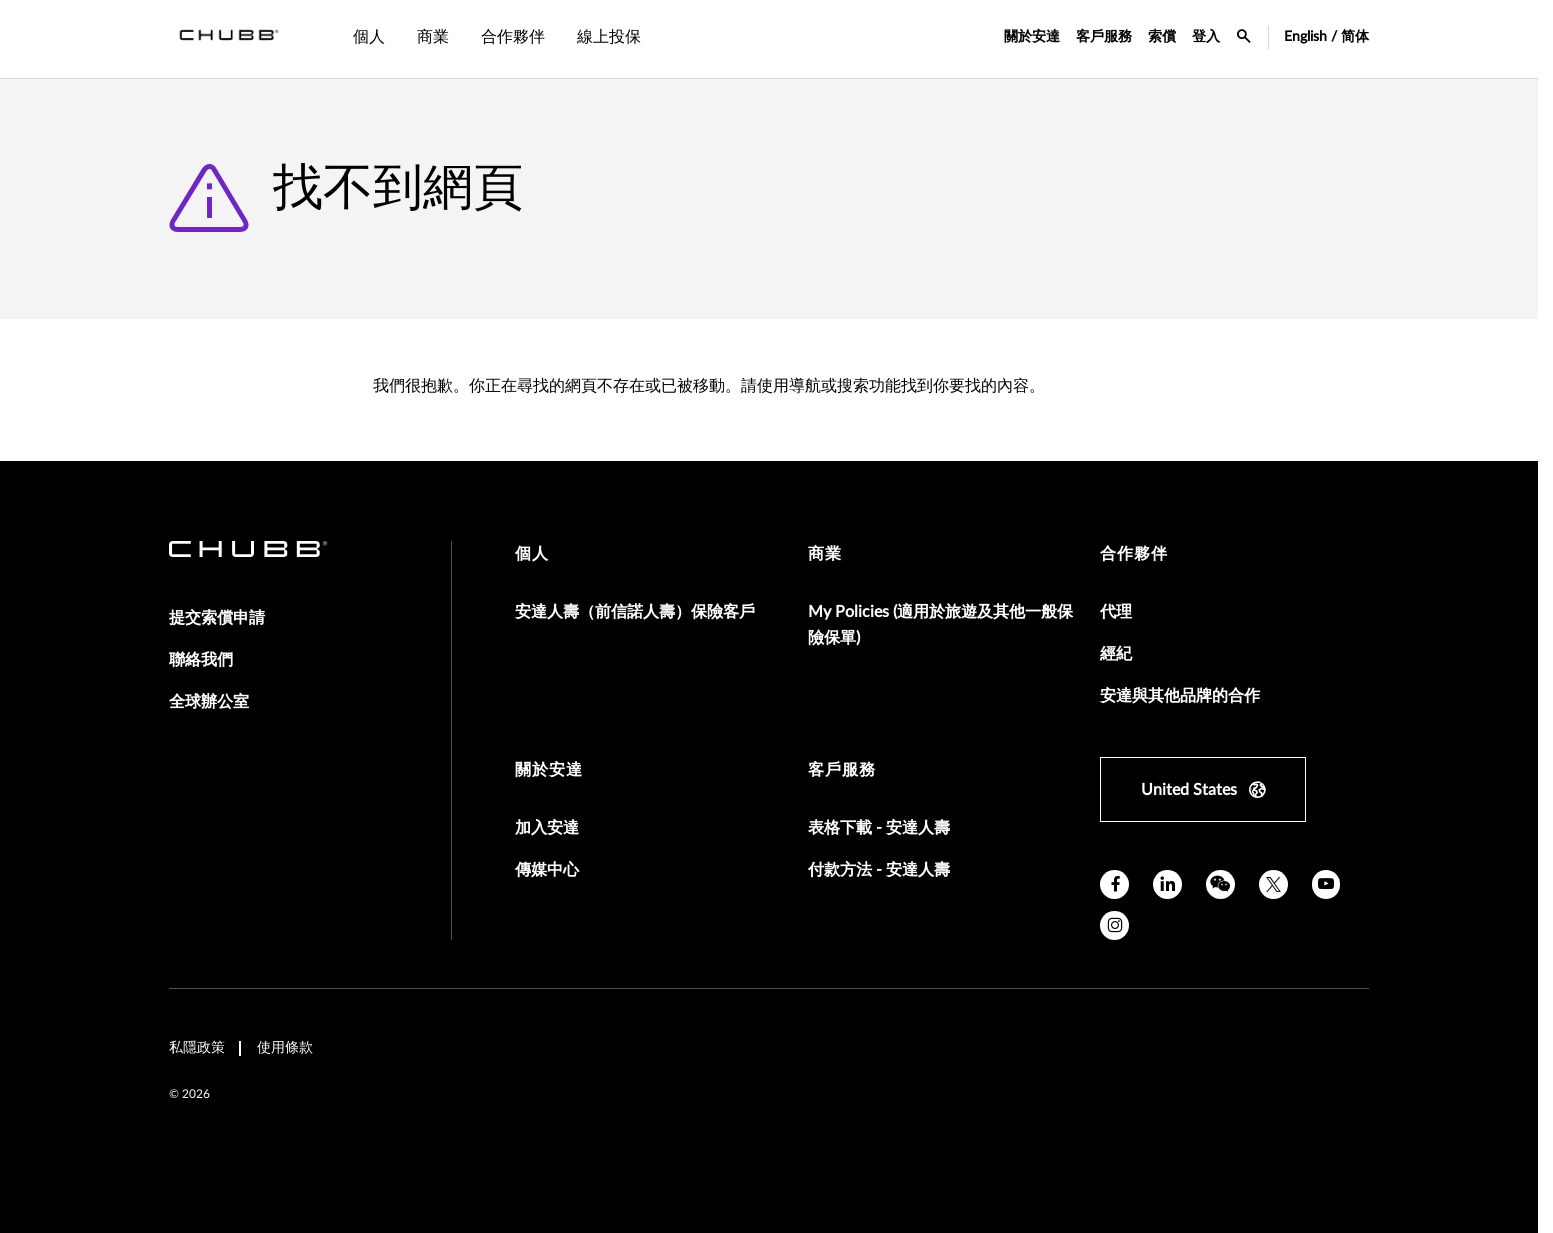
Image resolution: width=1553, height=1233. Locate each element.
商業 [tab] (433, 37)
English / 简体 (1326, 37)
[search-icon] (1244, 39)
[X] (1273, 884)
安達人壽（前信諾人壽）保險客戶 (635, 612)
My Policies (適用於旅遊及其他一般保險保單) (940, 625)
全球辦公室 (209, 702)
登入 (1206, 37)
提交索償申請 (217, 618)
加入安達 (547, 828)
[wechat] (1220, 884)
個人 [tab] (369, 37)
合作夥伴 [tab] (513, 37)
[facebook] (1114, 884)
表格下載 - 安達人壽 (879, 828)
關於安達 (1032, 37)
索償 (1162, 37)
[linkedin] (1167, 884)
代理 (1116, 612)
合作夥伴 (1134, 554)
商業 (825, 554)
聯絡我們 (201, 660)
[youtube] (1326, 884)
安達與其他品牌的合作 (1180, 696)
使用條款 (285, 1048)
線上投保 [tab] (609, 37)
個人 (532, 554)
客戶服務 (1104, 37)
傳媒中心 (547, 870)
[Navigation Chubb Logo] (229, 39)
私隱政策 (197, 1048)
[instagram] (1114, 925)
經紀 (1116, 654)
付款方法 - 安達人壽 (879, 870)
